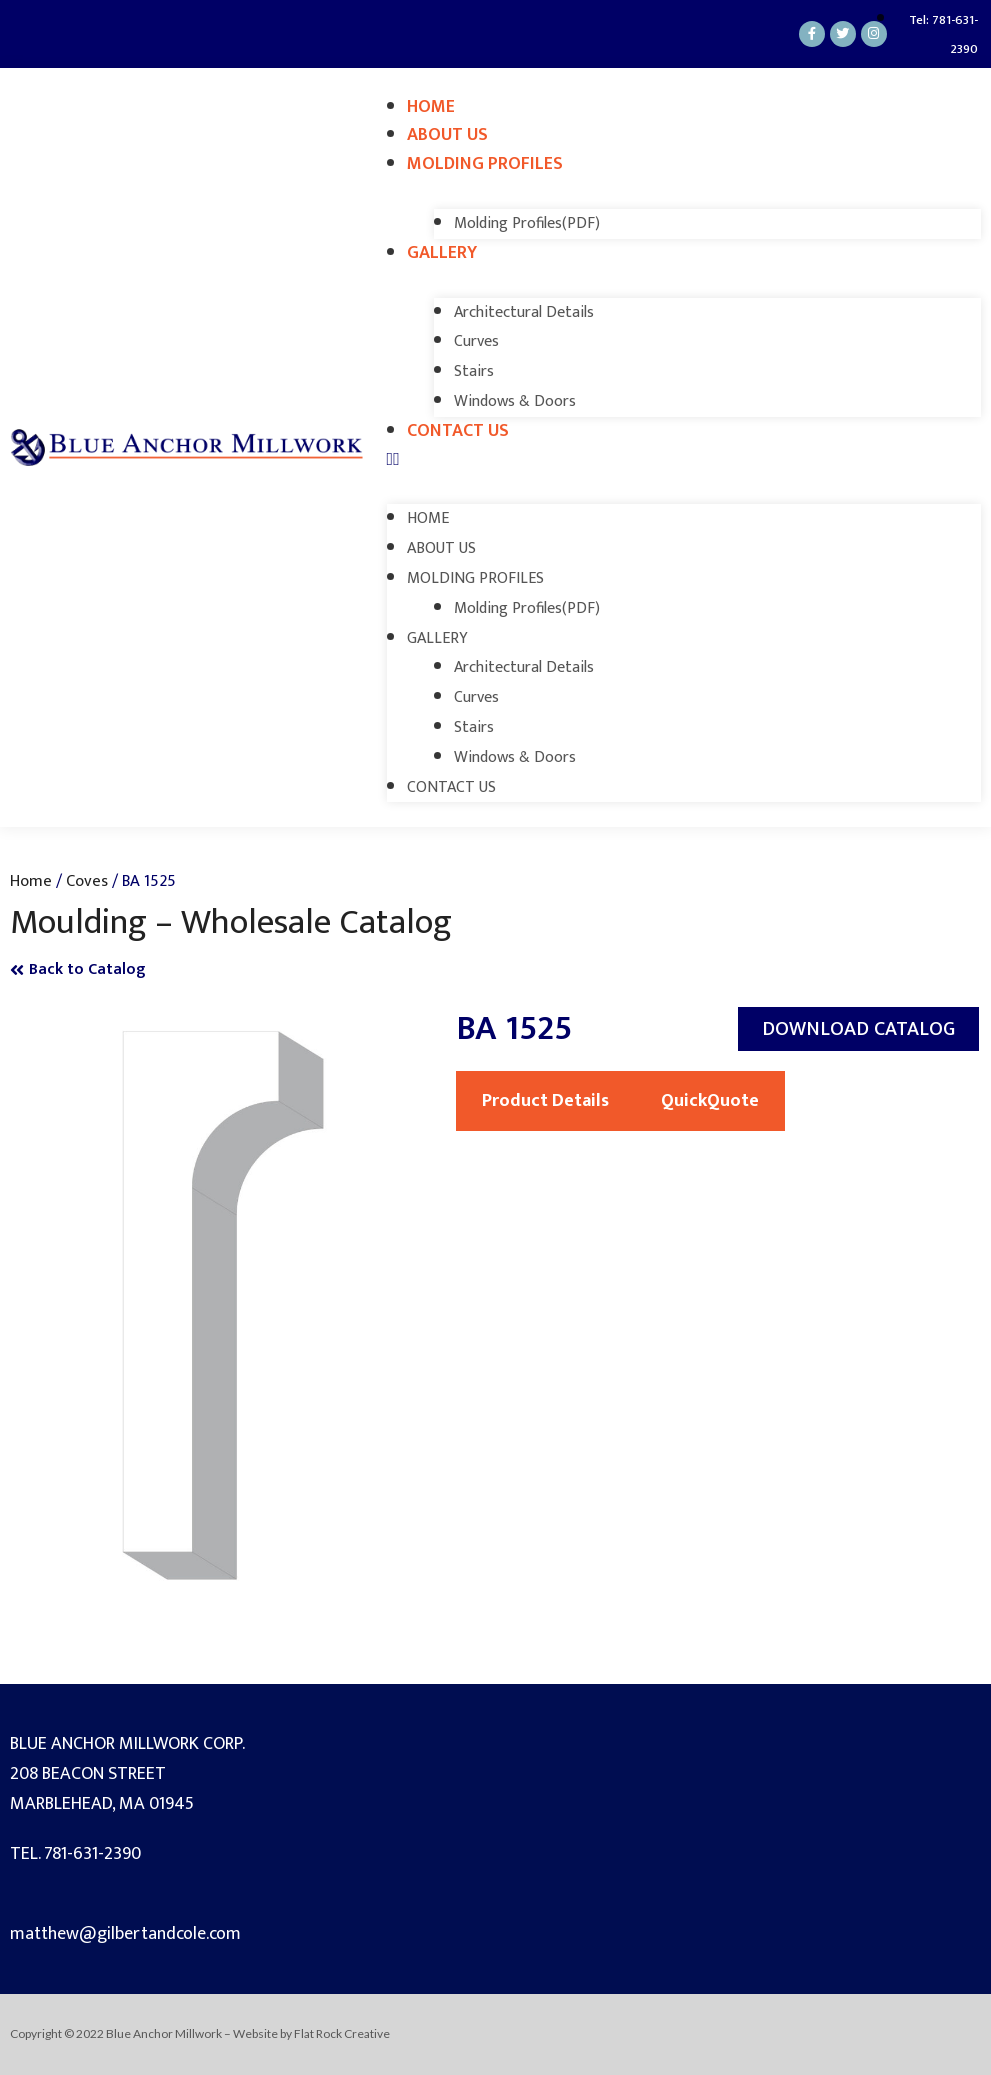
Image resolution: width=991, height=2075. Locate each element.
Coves (87, 881)
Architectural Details (524, 312)
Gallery (442, 253)
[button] (684, 460)
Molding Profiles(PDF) (527, 223)
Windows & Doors (515, 401)
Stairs (474, 371)
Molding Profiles (485, 164)
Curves (476, 341)
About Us (447, 135)
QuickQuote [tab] (710, 1101)
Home (431, 107)
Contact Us (458, 431)
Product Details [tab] (545, 1101)
